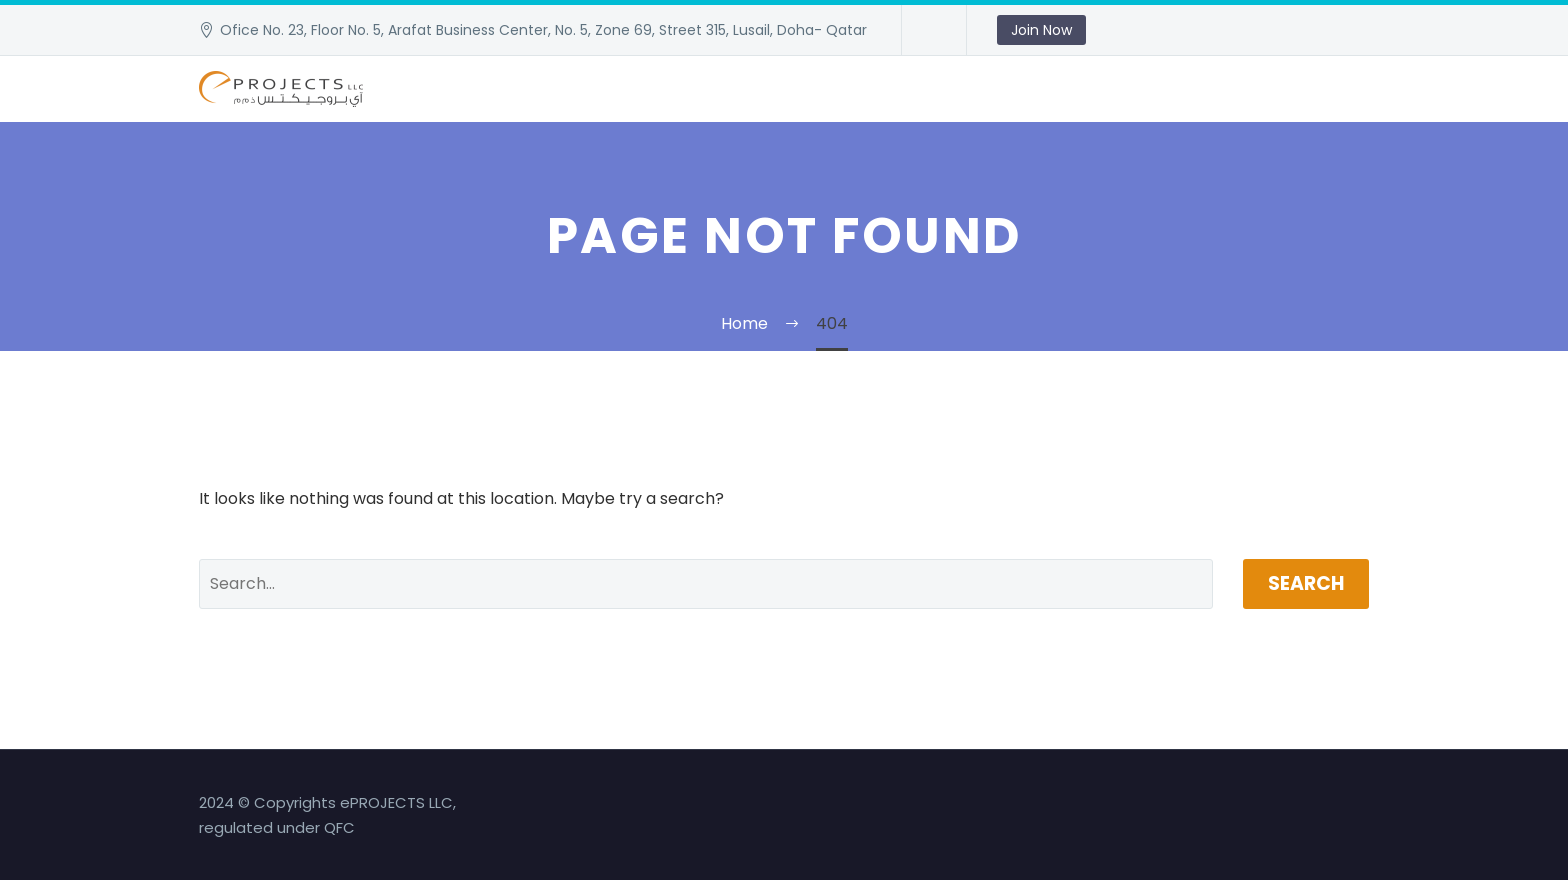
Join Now (1041, 30)
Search (1306, 583)
